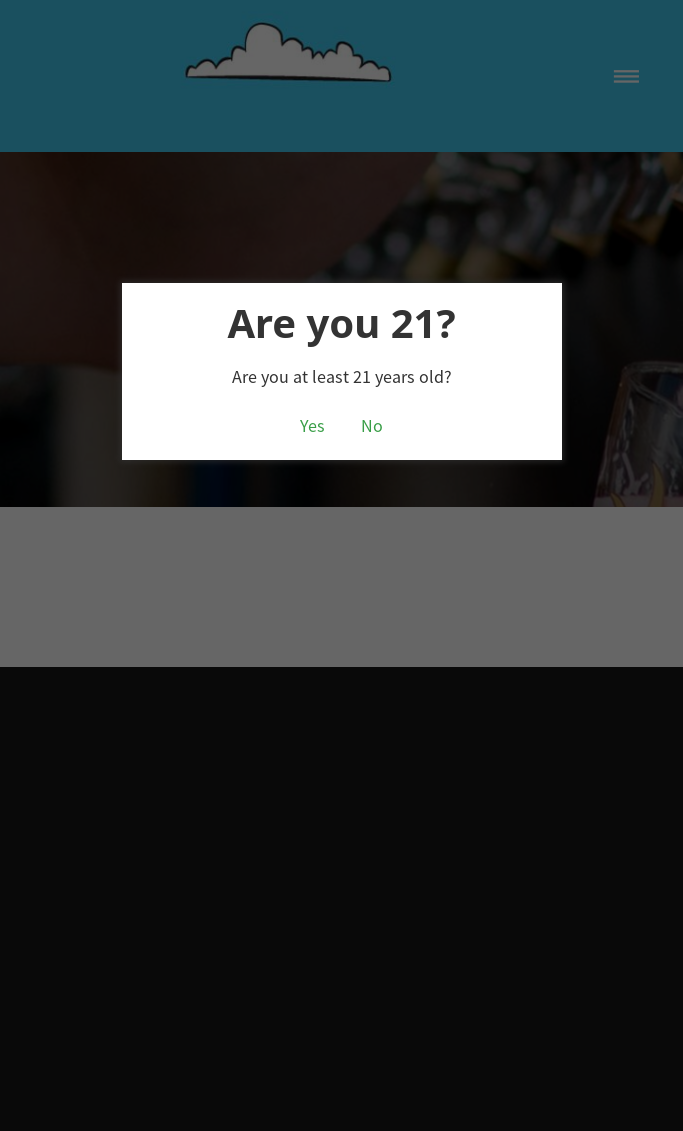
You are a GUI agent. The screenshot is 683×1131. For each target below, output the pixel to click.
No (372, 426)
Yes (312, 426)
